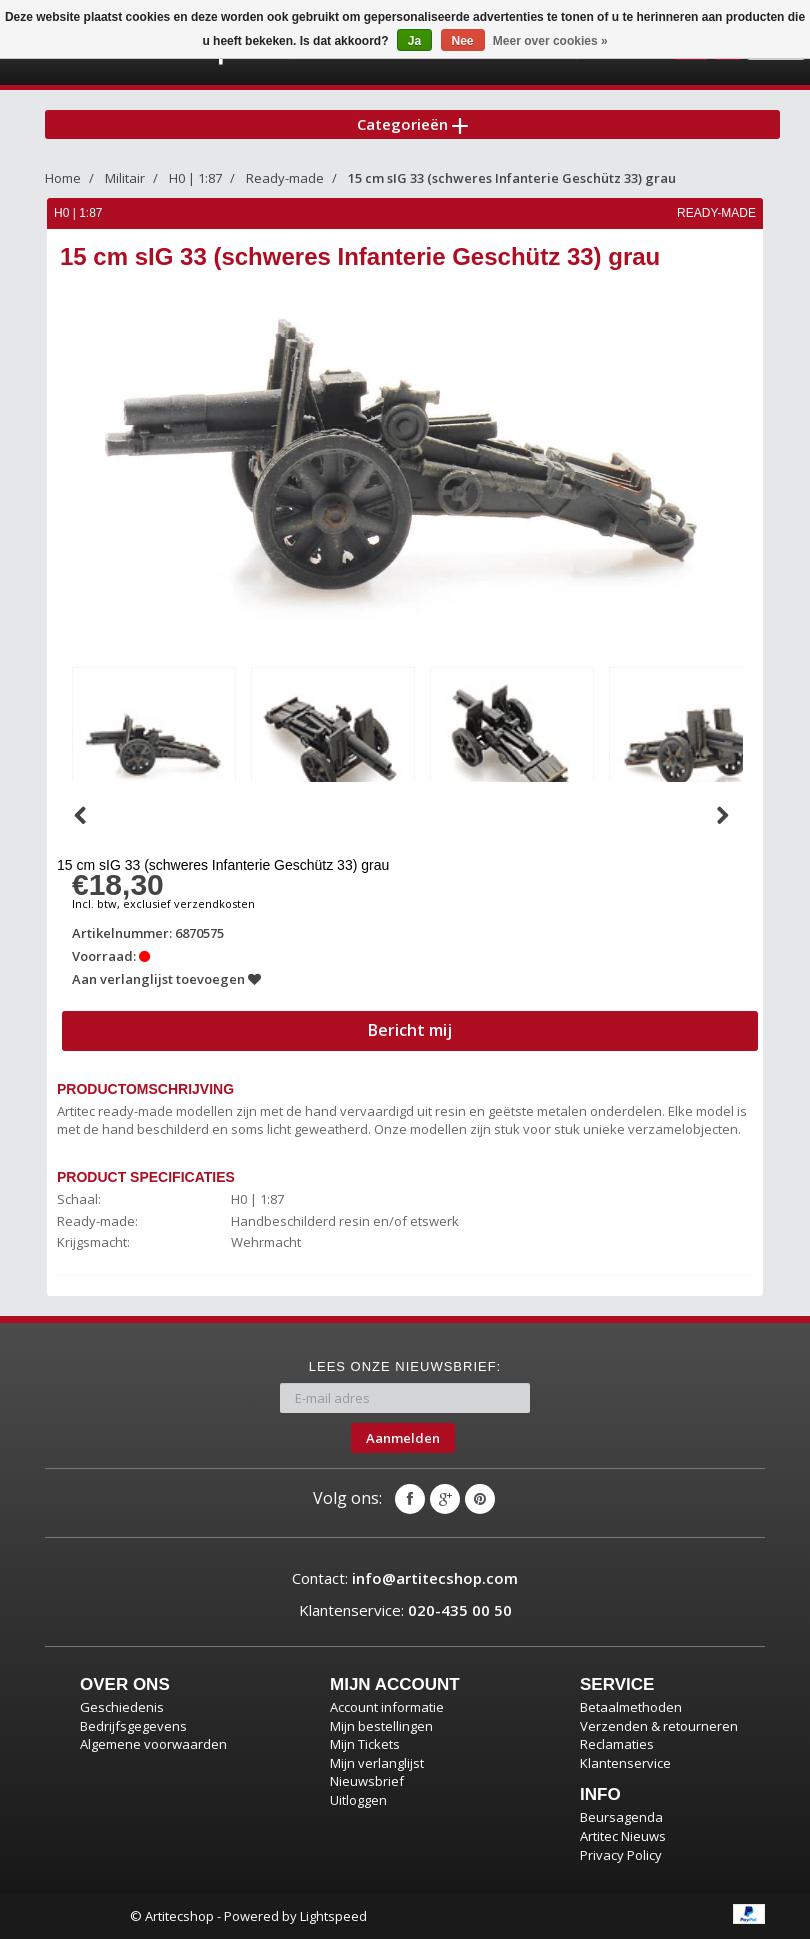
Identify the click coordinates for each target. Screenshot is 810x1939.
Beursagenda (621, 1817)
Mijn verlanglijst (377, 1763)
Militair (125, 178)
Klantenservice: (405, 1610)
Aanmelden (403, 1438)
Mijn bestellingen (381, 1726)
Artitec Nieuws (623, 1836)
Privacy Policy (621, 1855)
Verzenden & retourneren (659, 1726)
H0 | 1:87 (195, 178)
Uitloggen (358, 1800)
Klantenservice (625, 1763)
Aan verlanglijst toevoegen (166, 979)
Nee (463, 41)
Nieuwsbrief (367, 1781)
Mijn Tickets (365, 1744)
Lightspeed (333, 1916)
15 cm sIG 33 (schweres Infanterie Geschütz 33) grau (512, 178)
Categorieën (412, 124)
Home (63, 178)
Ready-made (285, 178)
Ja (414, 41)
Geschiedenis (122, 1707)
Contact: (405, 1578)
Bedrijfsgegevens (133, 1726)
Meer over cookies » (550, 41)
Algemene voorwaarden (153, 1744)
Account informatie (387, 1707)
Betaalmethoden (631, 1707)
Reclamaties (617, 1744)
